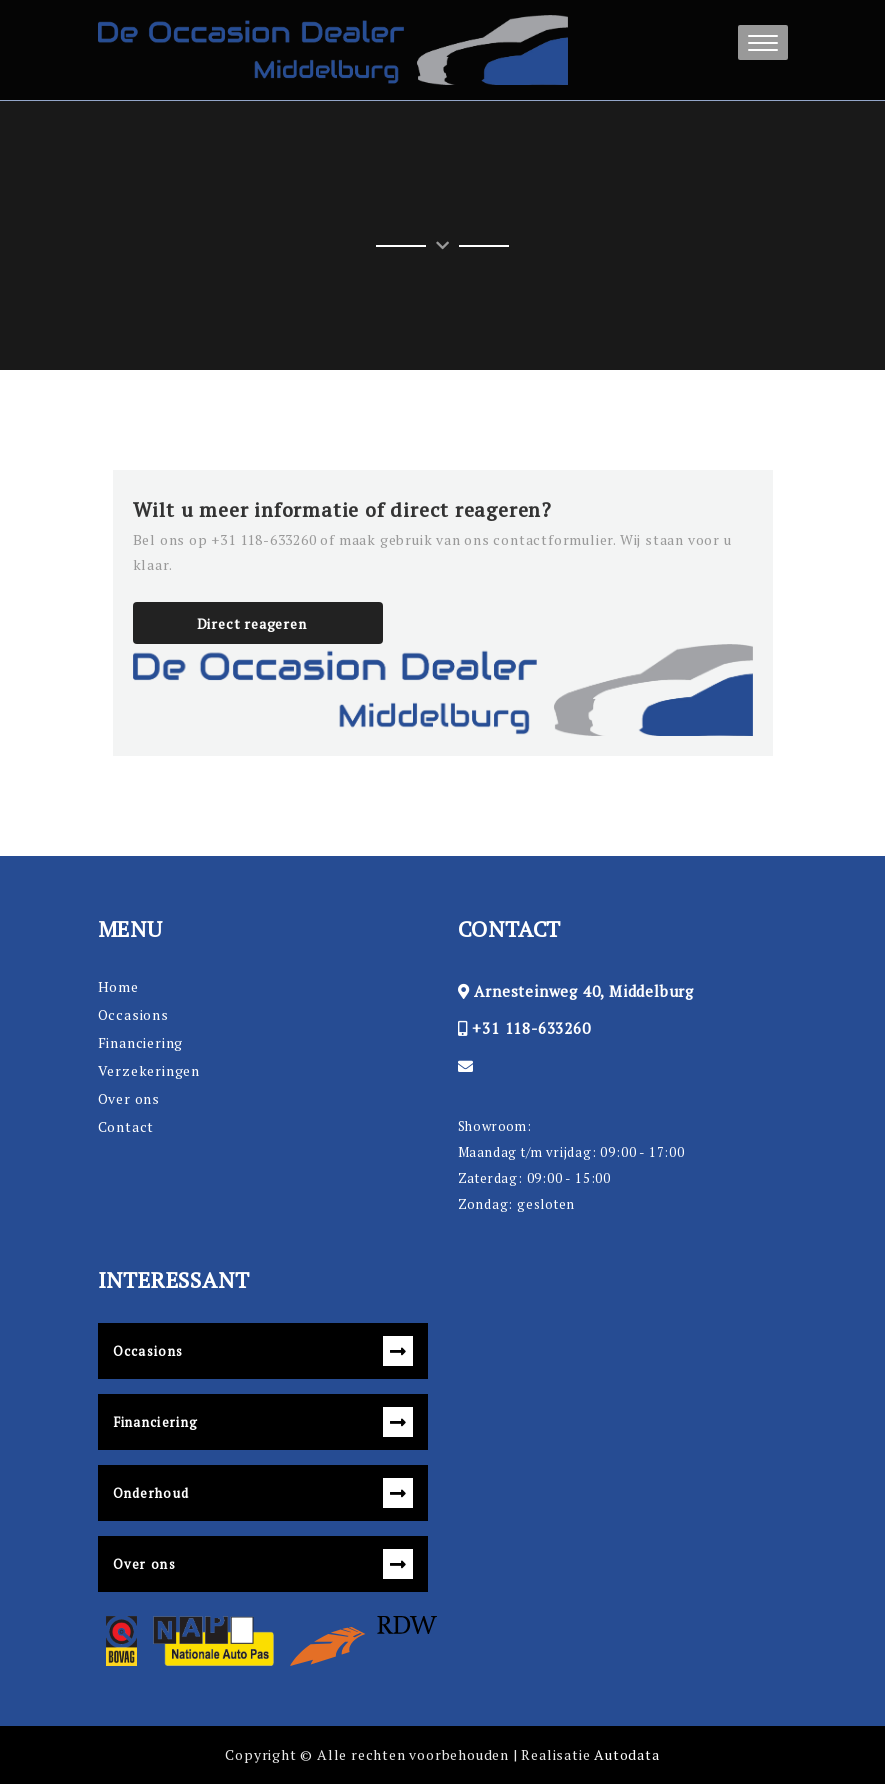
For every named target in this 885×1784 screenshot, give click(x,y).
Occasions (133, 1014)
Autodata (626, 1754)
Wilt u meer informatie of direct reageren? (343, 509)
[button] (763, 42)
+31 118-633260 (531, 1028)
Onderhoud (151, 1493)
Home (118, 986)
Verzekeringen (149, 1070)
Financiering (141, 1042)
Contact (126, 1126)
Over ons (129, 1098)
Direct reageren (252, 623)
